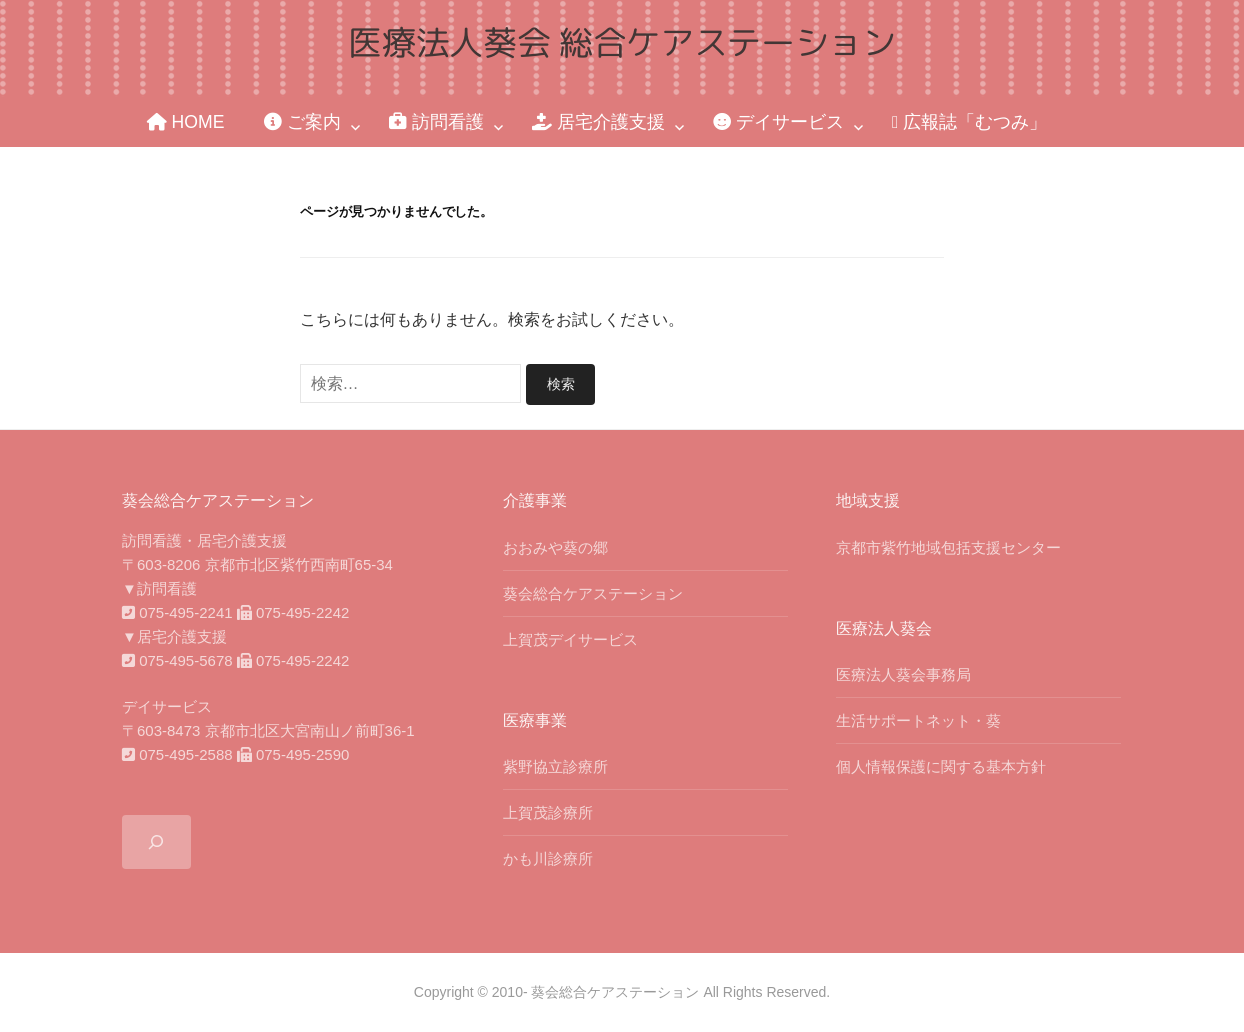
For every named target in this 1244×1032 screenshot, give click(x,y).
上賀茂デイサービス (570, 638)
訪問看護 (436, 122)
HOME (186, 122)
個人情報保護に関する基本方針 (941, 765)
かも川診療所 (548, 857)
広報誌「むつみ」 (969, 122)
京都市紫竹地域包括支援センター (948, 546)
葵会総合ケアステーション (593, 592)
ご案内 (302, 122)
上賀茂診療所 (548, 811)
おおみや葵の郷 (555, 546)
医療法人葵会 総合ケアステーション (621, 42)
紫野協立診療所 (555, 765)
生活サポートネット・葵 (918, 719)
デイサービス (778, 122)
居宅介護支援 (598, 122)
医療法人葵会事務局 (903, 673)
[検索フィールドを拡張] (156, 842)
